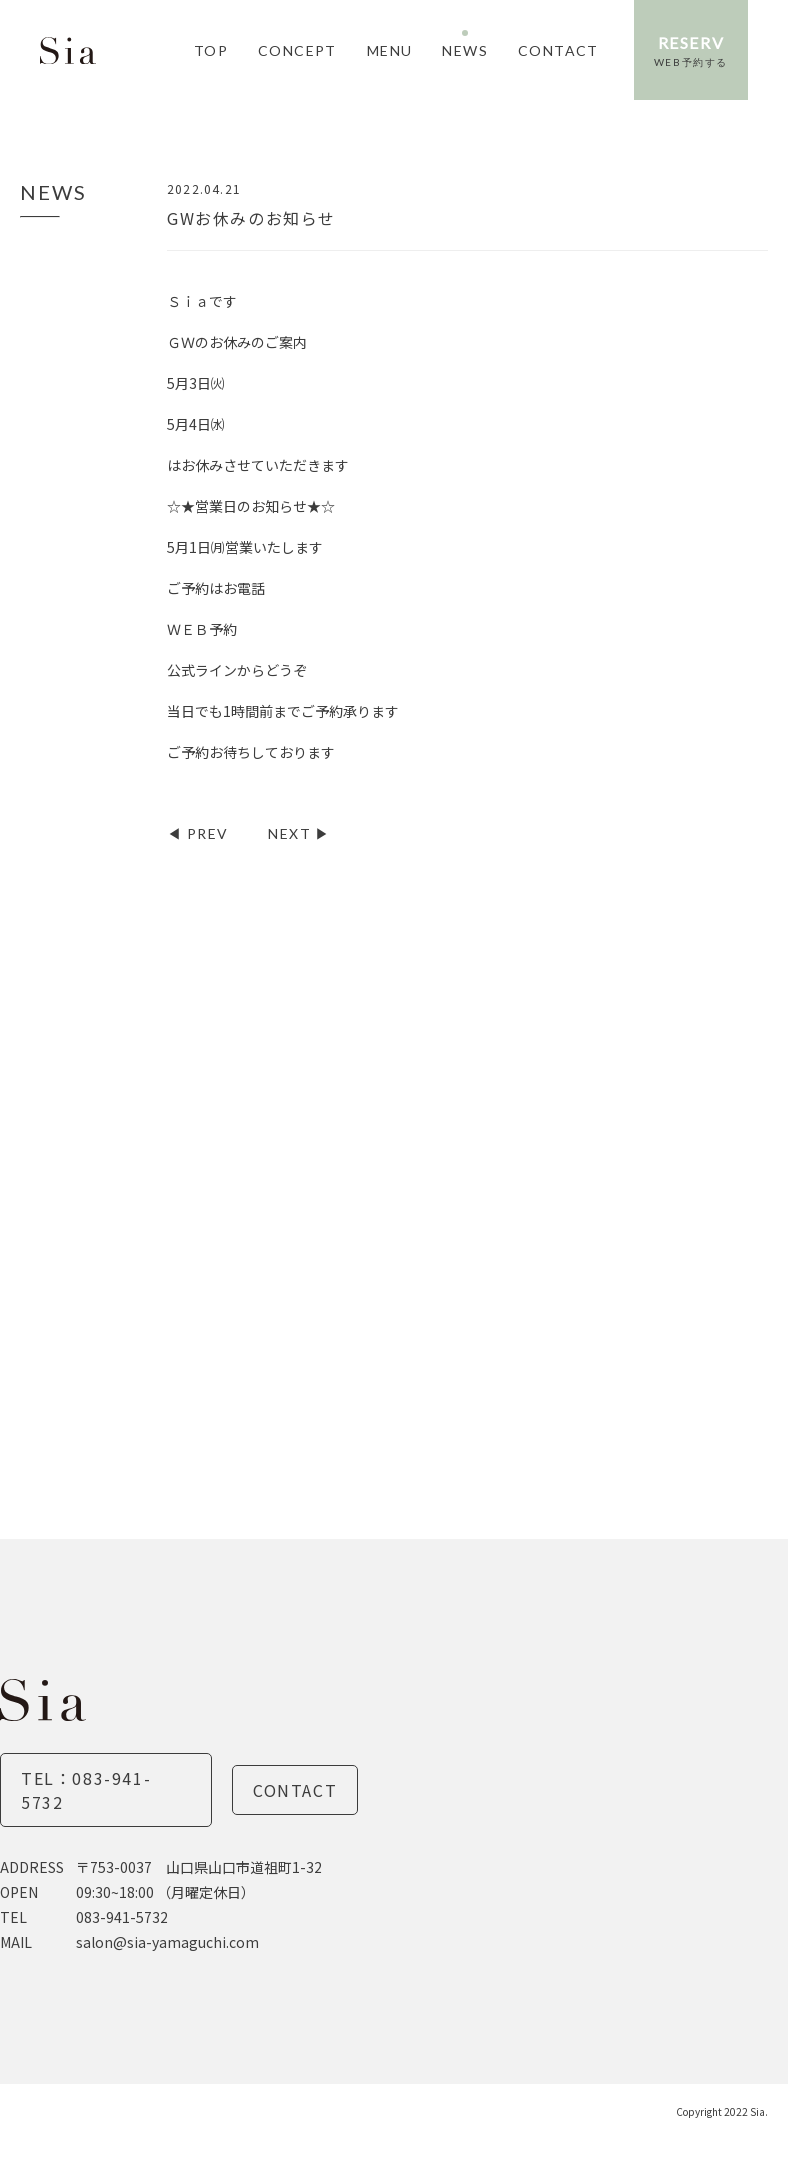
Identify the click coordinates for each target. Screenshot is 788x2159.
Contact (295, 1790)
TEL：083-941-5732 (86, 1790)
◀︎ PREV (197, 833)
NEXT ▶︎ (299, 833)
